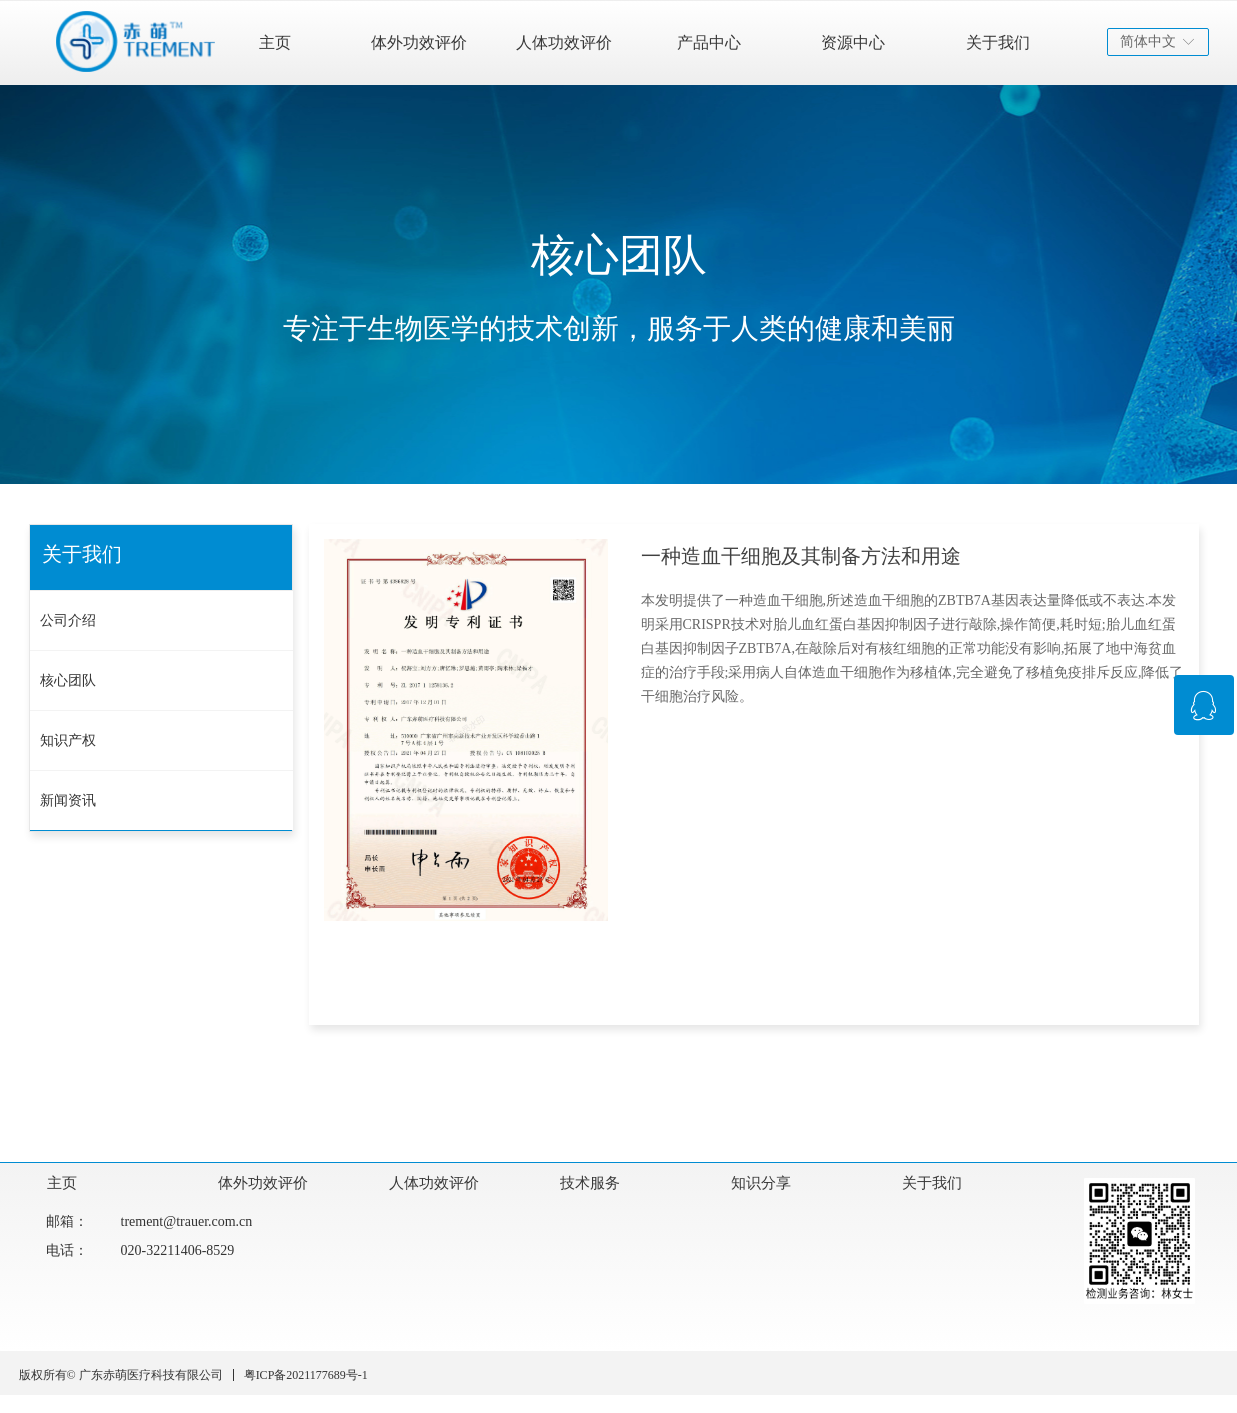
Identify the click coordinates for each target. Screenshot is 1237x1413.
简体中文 (1148, 41)
